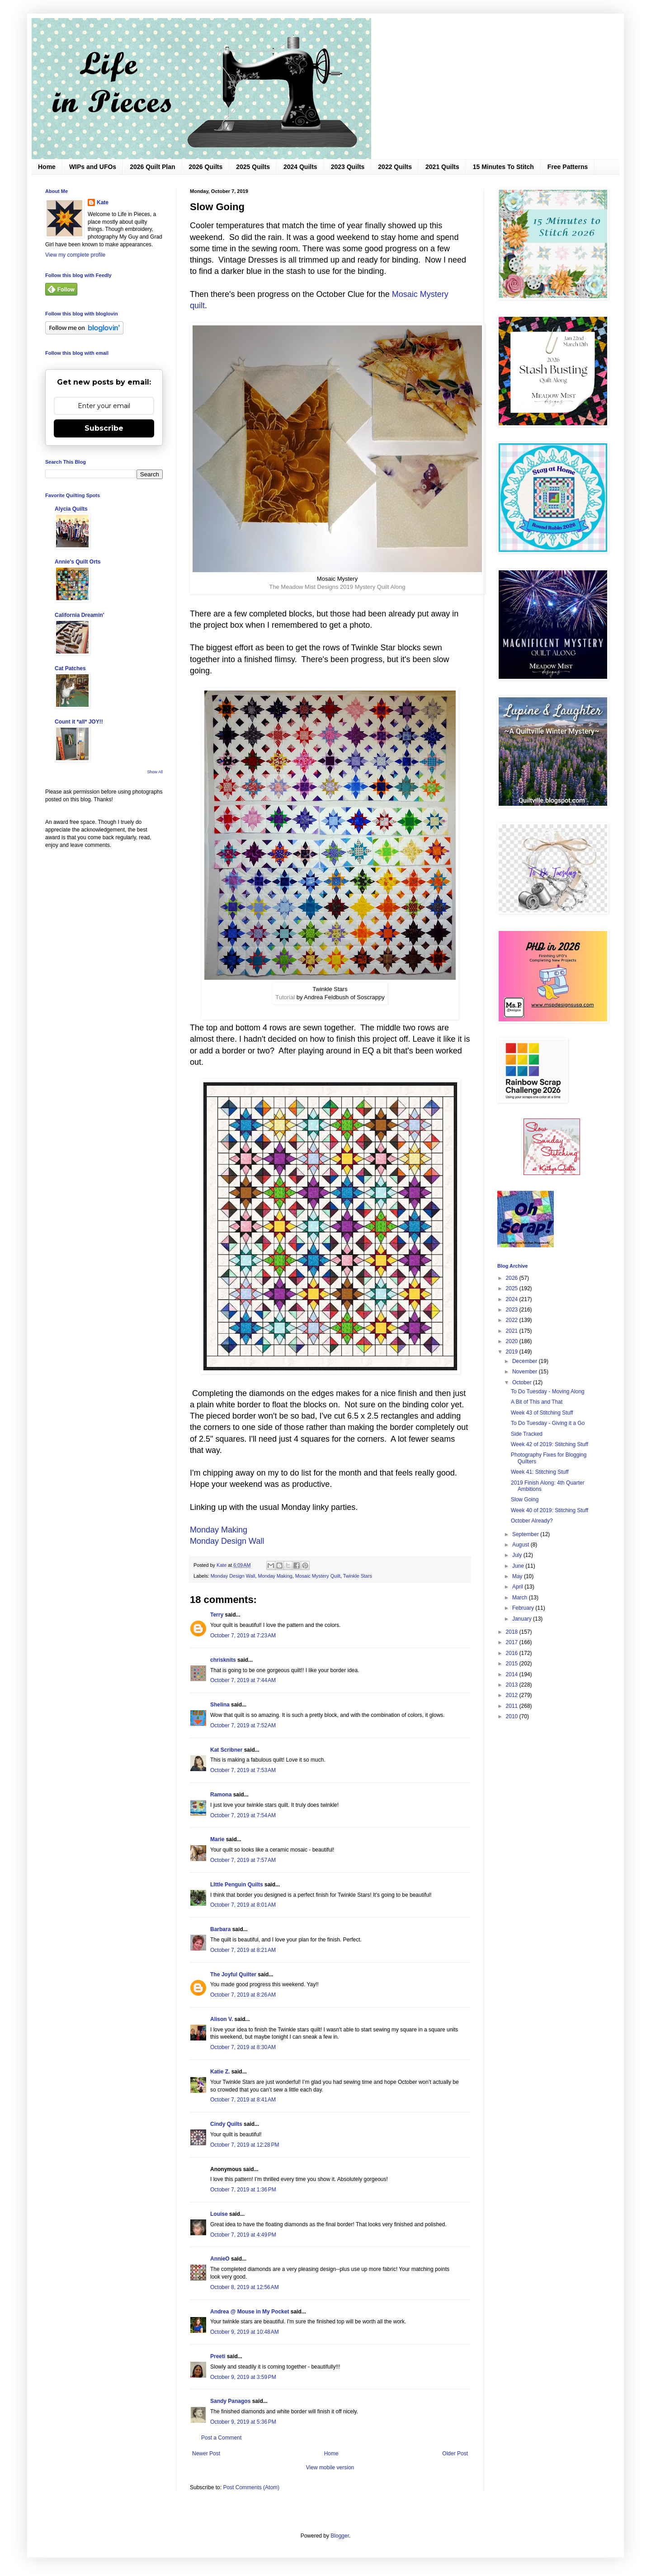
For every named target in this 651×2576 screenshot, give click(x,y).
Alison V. (221, 2019)
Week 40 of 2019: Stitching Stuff (549, 1510)
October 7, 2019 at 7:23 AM (243, 1635)
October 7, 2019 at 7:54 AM (243, 1815)
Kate (102, 202)
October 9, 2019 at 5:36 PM (243, 2422)
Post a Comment (221, 2438)
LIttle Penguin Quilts (236, 1884)
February (523, 1608)
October (522, 1382)
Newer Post (206, 2453)
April (518, 1587)
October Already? (532, 1521)
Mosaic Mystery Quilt (317, 1576)
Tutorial (285, 997)
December (525, 1361)
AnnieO (220, 2259)
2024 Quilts (300, 166)
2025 (512, 1288)
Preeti (217, 2356)
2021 (512, 1331)
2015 (512, 1663)
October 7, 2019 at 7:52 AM (243, 1725)
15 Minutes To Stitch (503, 166)
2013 (512, 1685)
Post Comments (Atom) (251, 2487)
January (522, 1619)
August (521, 1545)
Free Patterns (567, 166)
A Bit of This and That (536, 1402)
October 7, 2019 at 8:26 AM (243, 1995)
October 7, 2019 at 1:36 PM (243, 2189)
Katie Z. (220, 2071)
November (525, 1371)
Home (47, 166)
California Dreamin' (79, 615)
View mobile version (330, 2467)
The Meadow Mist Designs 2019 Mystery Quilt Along (337, 586)
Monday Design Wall (228, 1541)
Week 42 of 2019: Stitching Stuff (549, 1444)
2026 (512, 1278)
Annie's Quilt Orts (78, 562)
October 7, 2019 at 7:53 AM (243, 1770)
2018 (512, 1632)
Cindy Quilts (226, 2124)
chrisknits (223, 1660)
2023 (512, 1310)
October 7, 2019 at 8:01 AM (243, 1905)
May (518, 1576)
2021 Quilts (442, 166)
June (518, 1566)
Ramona (220, 1794)
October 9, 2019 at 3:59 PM (243, 2377)
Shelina (220, 1705)
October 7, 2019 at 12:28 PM (244, 2145)
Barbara (220, 1929)
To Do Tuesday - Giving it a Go (548, 1423)
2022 (512, 1320)
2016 (512, 1653)
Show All (155, 772)
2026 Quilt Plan (152, 166)
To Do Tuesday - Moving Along (548, 1391)
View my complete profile (75, 255)
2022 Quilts (395, 166)
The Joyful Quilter (233, 1974)
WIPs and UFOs (92, 166)
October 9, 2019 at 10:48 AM (244, 2332)
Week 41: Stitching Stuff (540, 1472)
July (518, 1555)
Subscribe (104, 428)
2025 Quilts (253, 166)
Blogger (339, 2536)
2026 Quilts (206, 166)
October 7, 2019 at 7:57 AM (243, 1860)
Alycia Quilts (71, 509)
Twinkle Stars (357, 1576)
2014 (512, 1674)
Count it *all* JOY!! (79, 722)
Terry (216, 1615)
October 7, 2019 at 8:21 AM (243, 1950)
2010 (512, 1716)
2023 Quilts (348, 166)
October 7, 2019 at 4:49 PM (243, 2235)
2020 (512, 1341)
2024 (512, 1299)
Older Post (455, 2453)
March (520, 1597)
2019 (512, 1352)
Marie (217, 1839)
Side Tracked (526, 1434)
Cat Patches (70, 668)
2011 (512, 1706)
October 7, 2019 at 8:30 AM (243, 2047)
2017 (512, 1642)
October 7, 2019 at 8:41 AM (243, 2100)
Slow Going (524, 1499)
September (526, 1534)
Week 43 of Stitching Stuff (542, 1413)
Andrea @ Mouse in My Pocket (249, 2311)
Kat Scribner (226, 1750)
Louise (219, 2214)
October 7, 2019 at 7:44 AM (243, 1680)
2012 (512, 1695)
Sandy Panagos (230, 2401)
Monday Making (218, 1529)
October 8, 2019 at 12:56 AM (244, 2287)
